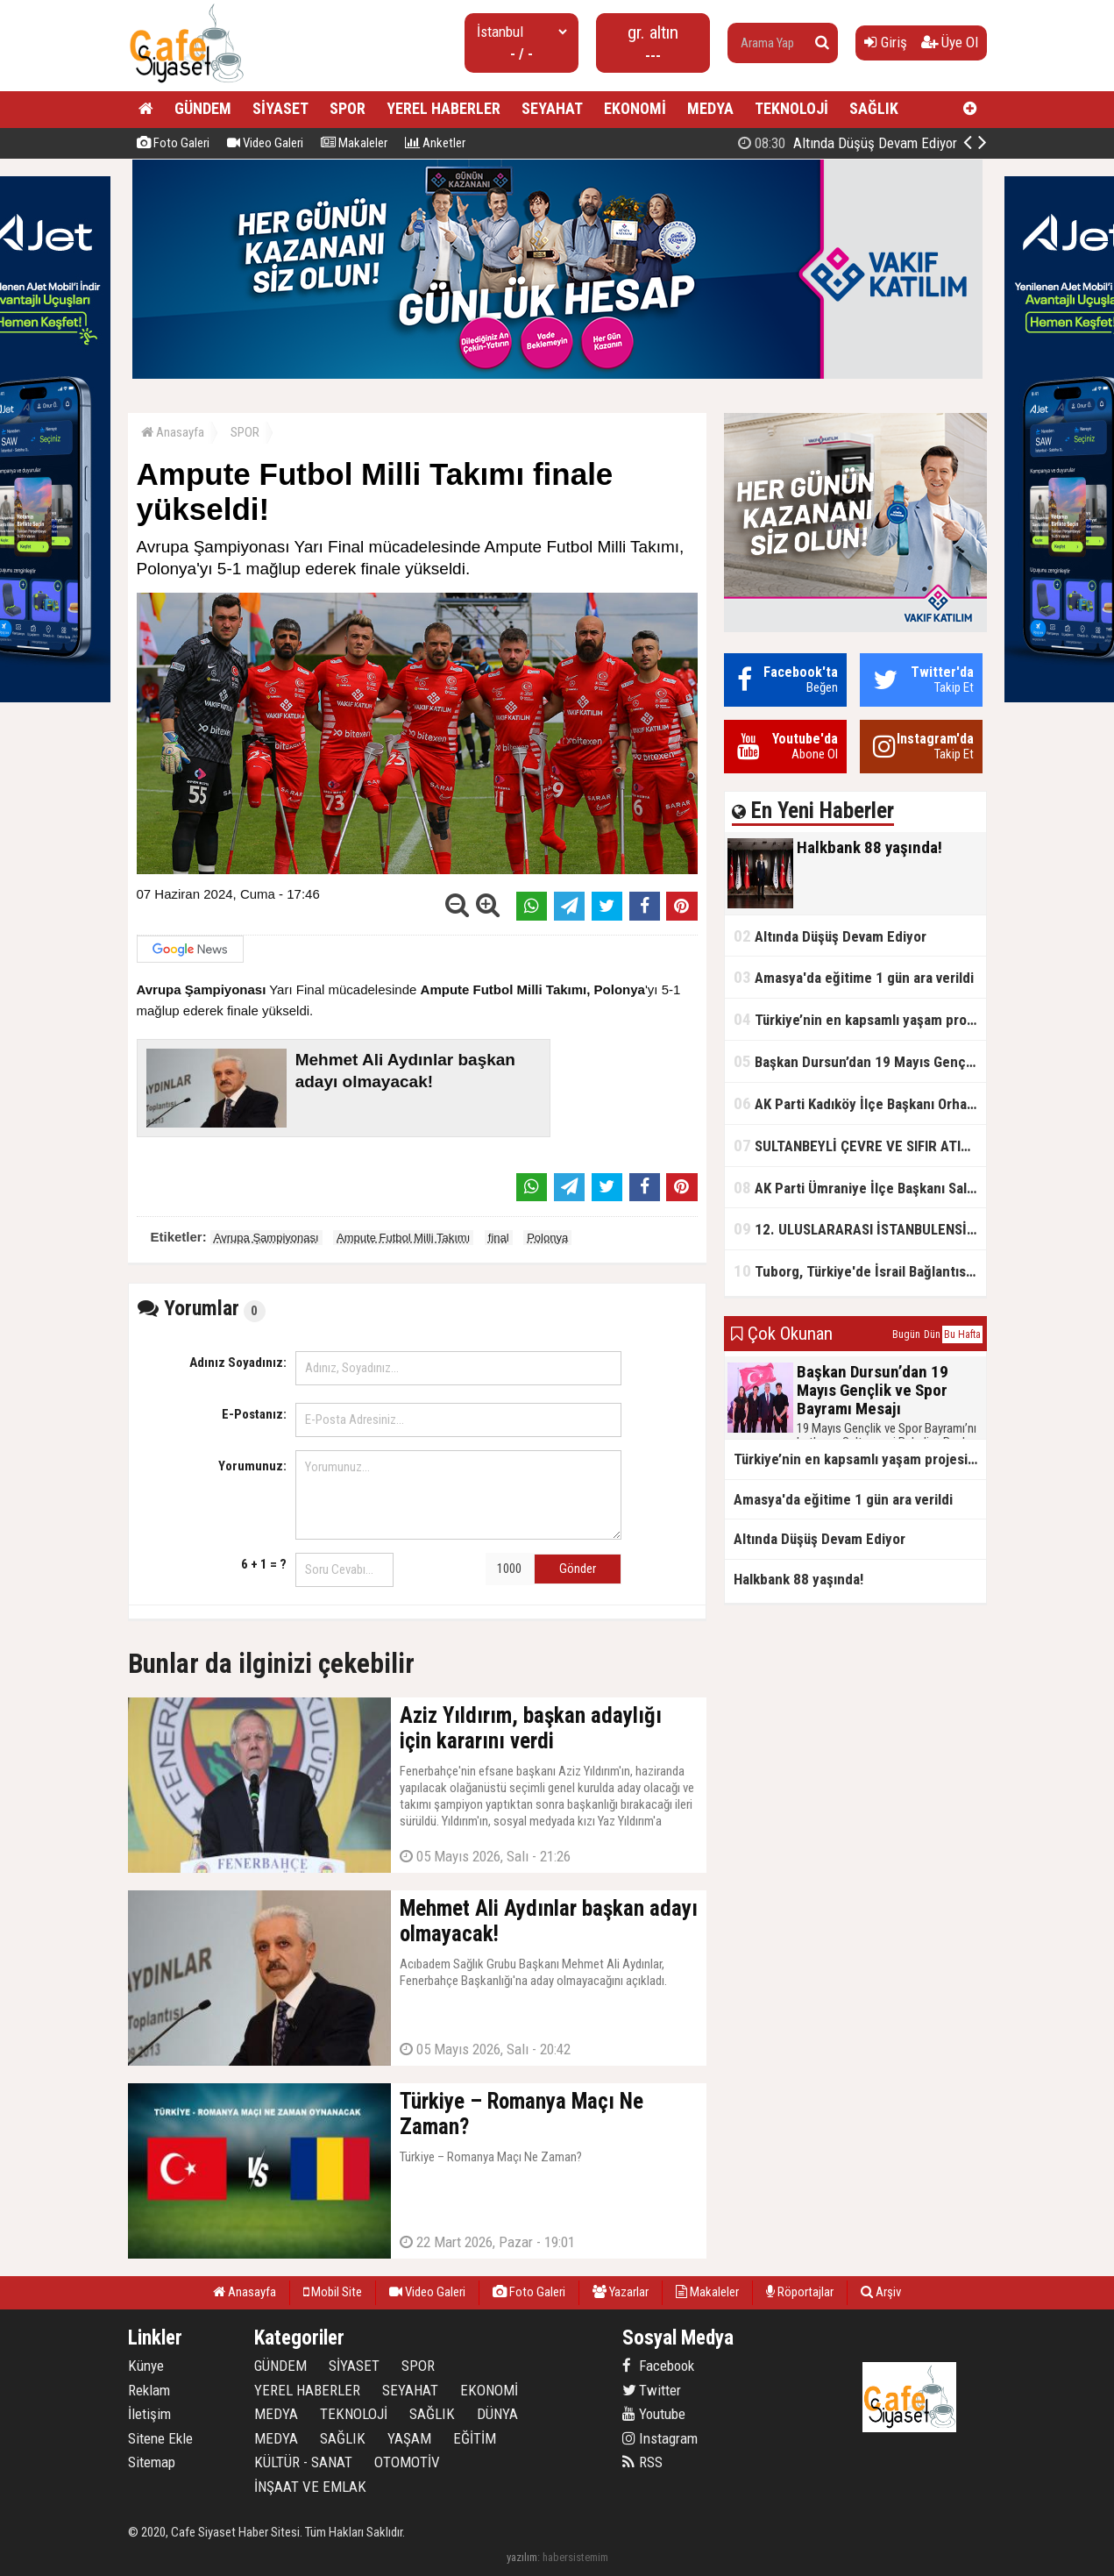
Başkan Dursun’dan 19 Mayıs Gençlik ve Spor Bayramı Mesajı (860, 1061)
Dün (932, 1334)
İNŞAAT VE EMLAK (310, 2486)
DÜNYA (497, 2414)
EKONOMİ (635, 108)
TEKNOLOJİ (791, 108)
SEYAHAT (552, 108)
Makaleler (354, 143)
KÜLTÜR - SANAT (303, 2462)
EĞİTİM (474, 2438)
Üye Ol (949, 42)
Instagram (660, 2438)
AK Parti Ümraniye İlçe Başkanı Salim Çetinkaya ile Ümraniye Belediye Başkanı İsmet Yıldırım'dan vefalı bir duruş (860, 1188)
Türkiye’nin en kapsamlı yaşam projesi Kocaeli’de (860, 1019)
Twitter (651, 2390)
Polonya (547, 1237)
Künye (146, 2365)
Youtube (653, 2414)
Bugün (906, 1334)
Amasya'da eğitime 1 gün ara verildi (854, 977)
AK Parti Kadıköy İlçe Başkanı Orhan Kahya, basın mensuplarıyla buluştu (860, 1103)
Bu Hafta (962, 1334)
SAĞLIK (873, 108)
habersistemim (575, 2557)
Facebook (658, 2365)
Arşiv (881, 2292)
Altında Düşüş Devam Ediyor (830, 936)
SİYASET (280, 108)
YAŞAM (409, 2438)
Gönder (577, 1568)
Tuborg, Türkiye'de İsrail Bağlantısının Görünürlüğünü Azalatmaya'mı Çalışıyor (860, 1271)
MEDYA (710, 108)
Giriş (885, 42)
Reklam (149, 2390)
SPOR (347, 108)
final (498, 1237)
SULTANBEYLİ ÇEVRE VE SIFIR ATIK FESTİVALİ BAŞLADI (860, 1145)
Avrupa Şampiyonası (266, 1237)
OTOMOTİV (407, 2462)
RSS (642, 2462)
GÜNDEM (202, 108)
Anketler (435, 143)
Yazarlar (620, 2292)
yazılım (522, 2557)
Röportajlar (800, 2292)
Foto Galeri (173, 143)
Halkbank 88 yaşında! (868, 143)
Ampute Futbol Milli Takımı (403, 1237)
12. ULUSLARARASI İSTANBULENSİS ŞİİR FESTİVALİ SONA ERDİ (860, 1229)
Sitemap (151, 2462)
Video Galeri (265, 143)
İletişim (149, 2414)
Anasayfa (172, 432)
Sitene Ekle (160, 2438)
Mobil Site (332, 2292)
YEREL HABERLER (443, 108)
